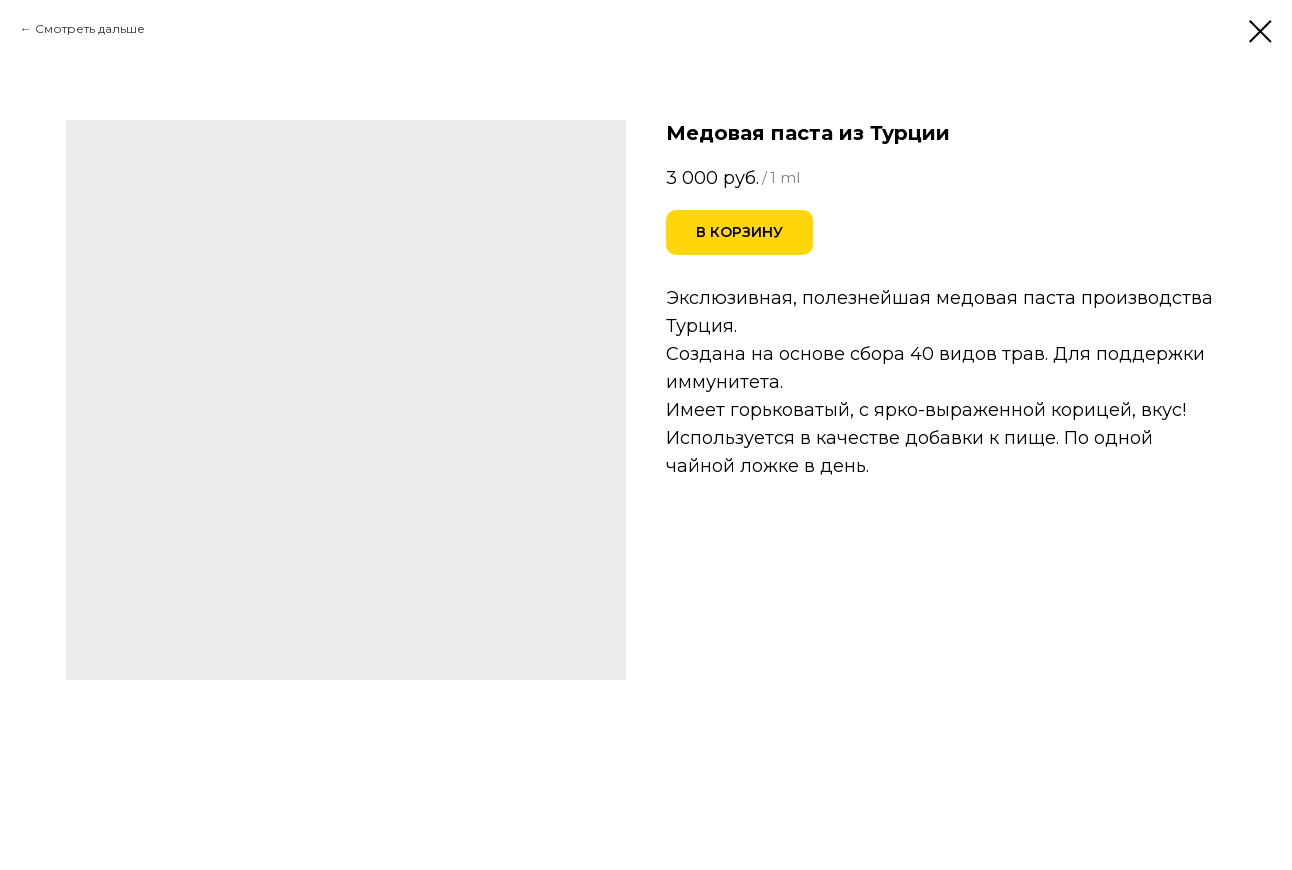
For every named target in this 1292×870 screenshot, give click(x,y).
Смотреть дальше (90, 28)
